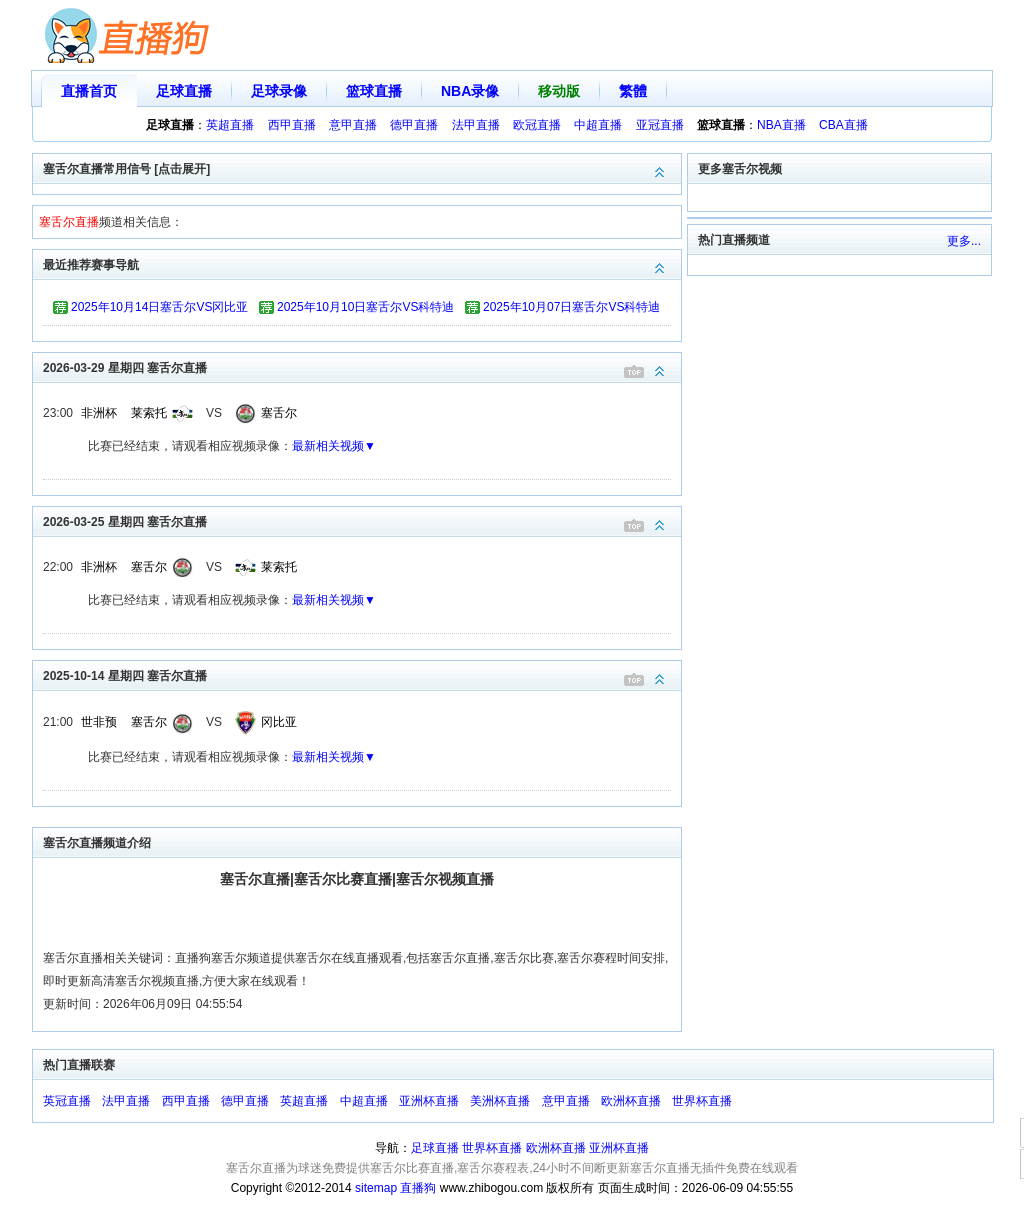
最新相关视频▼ (334, 446)
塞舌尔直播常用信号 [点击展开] (362, 167)
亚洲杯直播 (429, 1101)
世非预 (99, 722)
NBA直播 (781, 125)
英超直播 (230, 125)
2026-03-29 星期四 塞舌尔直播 (362, 366)
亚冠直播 (660, 125)
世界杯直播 (702, 1101)
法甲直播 (476, 125)
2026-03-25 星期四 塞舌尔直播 (362, 520)
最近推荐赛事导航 (362, 263)
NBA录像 (470, 91)
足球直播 (184, 91)
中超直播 (598, 125)
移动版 (559, 91)
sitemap (376, 1188)
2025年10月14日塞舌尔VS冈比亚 (159, 307)
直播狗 (418, 1188)
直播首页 (89, 91)
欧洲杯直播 (631, 1101)
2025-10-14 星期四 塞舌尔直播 (362, 674)
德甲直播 (414, 125)
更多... (964, 241)
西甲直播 (292, 125)
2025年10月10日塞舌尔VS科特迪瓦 (365, 310)
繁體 (633, 91)
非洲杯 (99, 413)
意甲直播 (353, 125)
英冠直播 (67, 1101)
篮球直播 (374, 91)
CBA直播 (843, 125)
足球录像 (279, 91)
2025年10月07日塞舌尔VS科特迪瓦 (571, 310)
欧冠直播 (537, 125)
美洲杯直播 (500, 1101)
